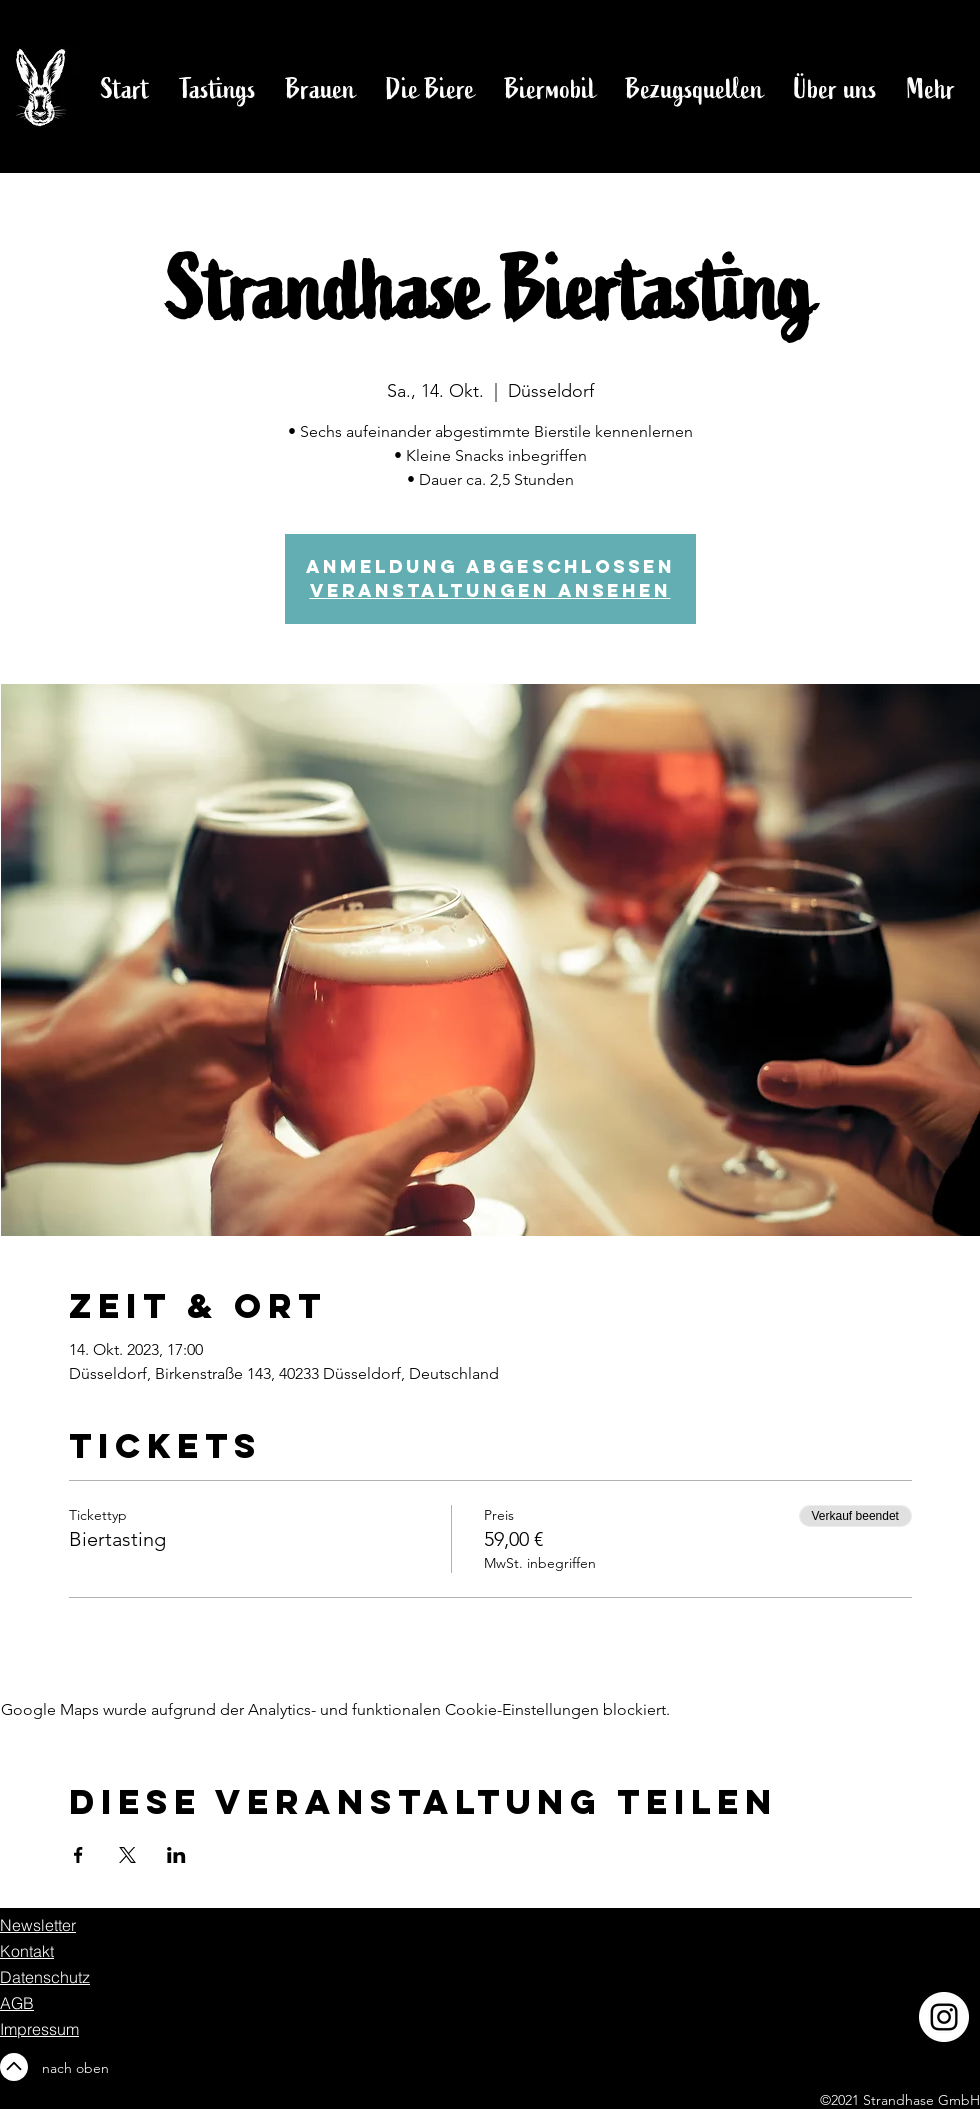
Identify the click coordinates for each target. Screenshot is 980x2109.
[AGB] (81, 2003)
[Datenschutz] (71, 1977)
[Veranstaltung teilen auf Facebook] (78, 1855)
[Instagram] (944, 2017)
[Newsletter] (43, 1925)
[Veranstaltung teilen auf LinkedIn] (176, 1855)
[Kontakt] (71, 1951)
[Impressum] (43, 2029)
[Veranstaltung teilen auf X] (127, 1855)
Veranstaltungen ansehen (490, 590)
